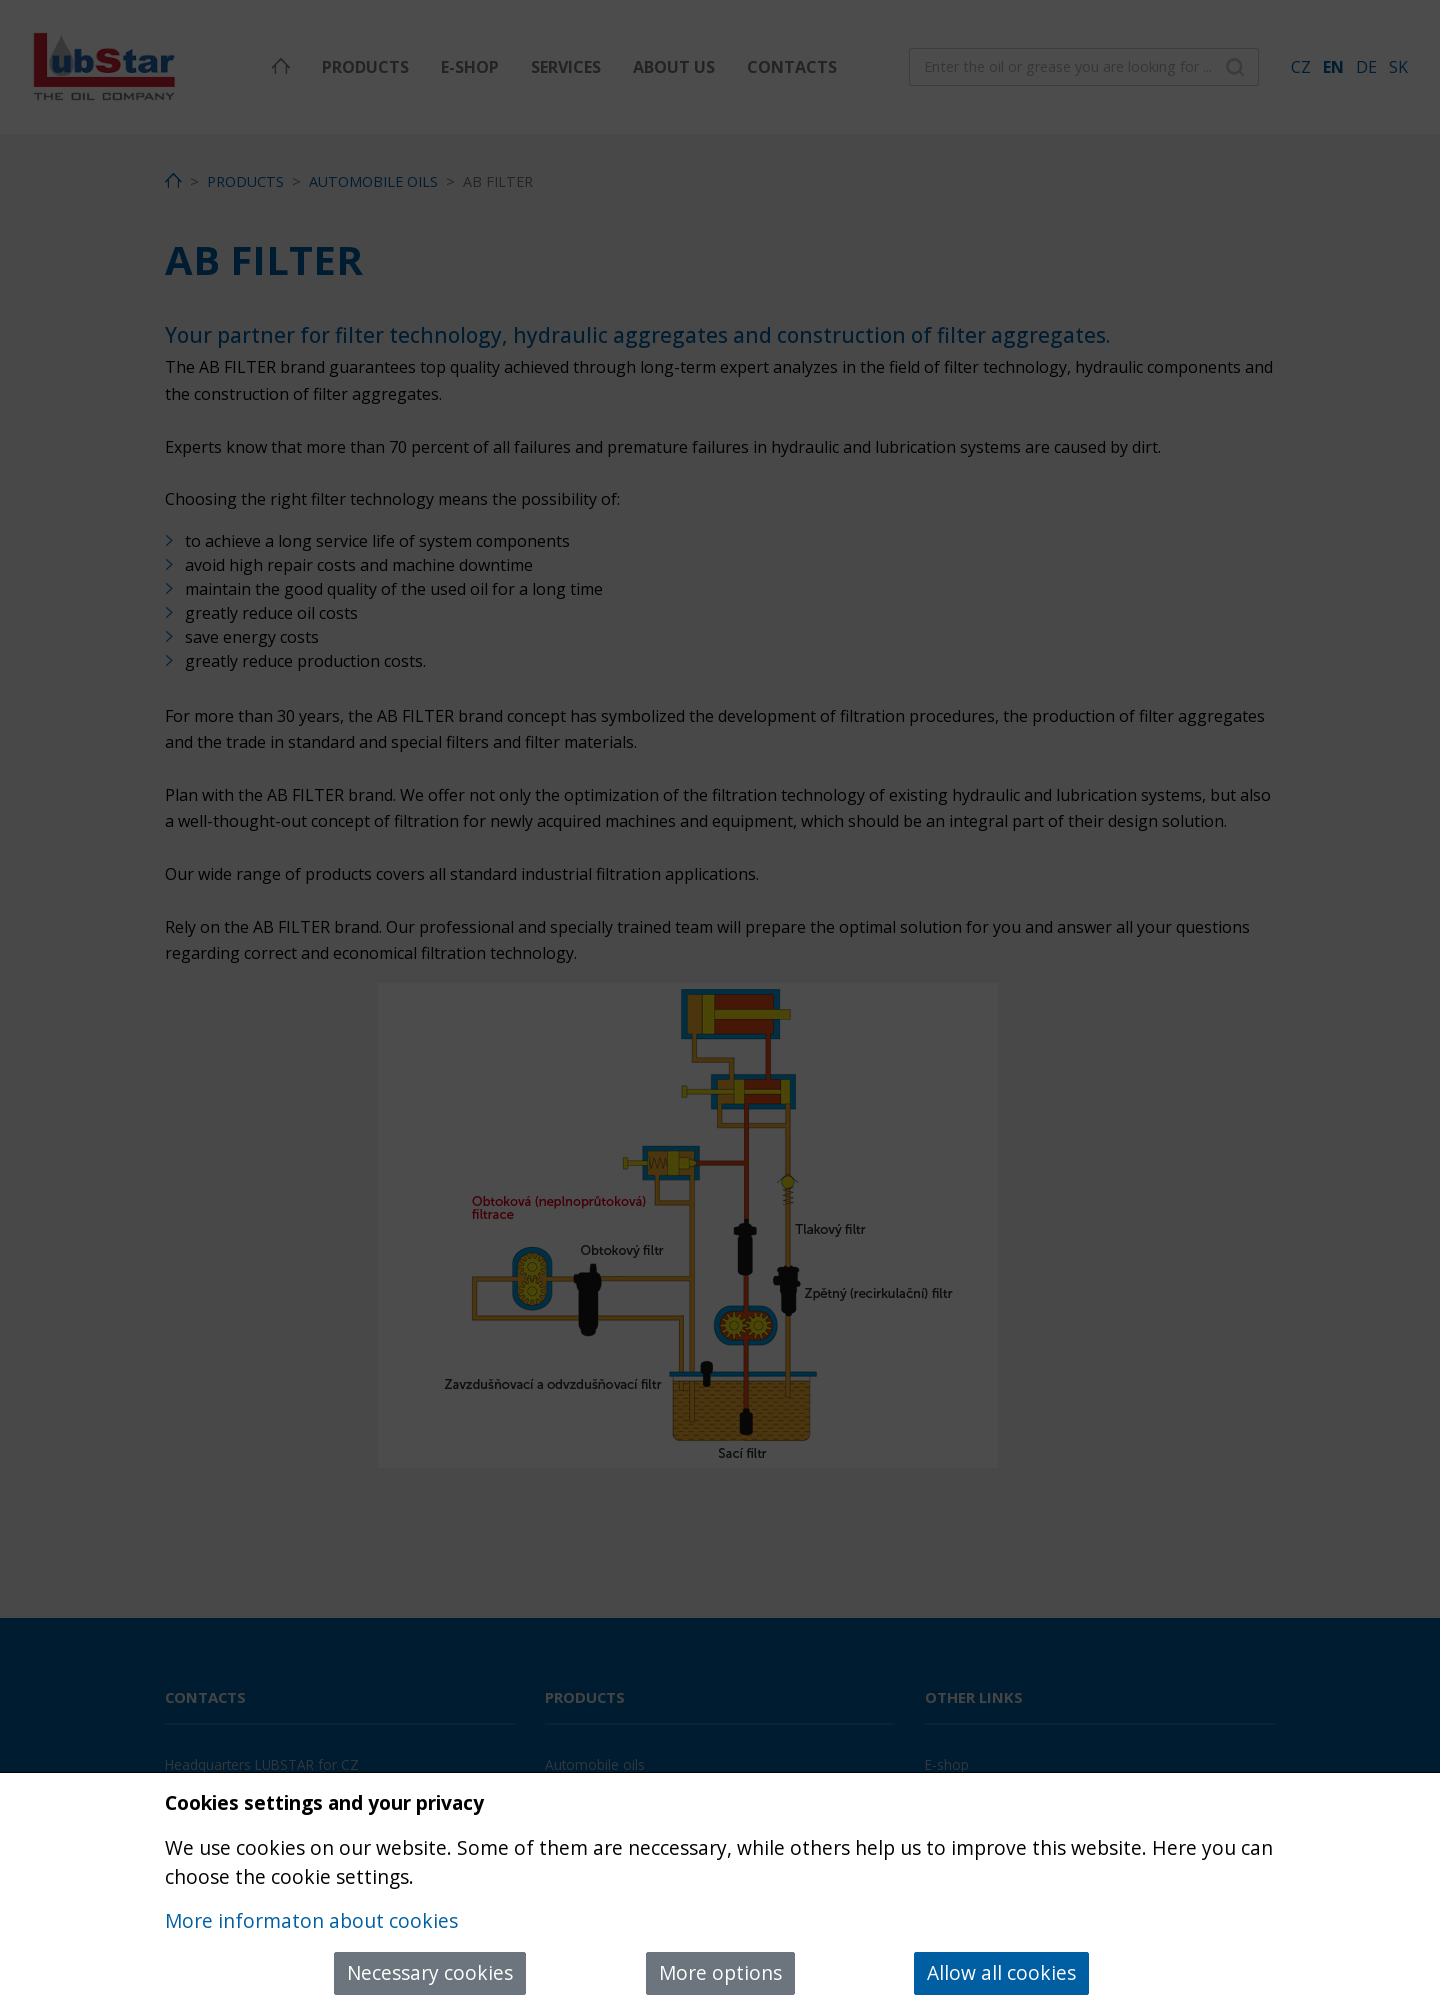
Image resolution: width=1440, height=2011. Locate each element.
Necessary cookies (430, 1972)
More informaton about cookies (311, 1920)
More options (720, 1972)
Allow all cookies (1001, 1972)
